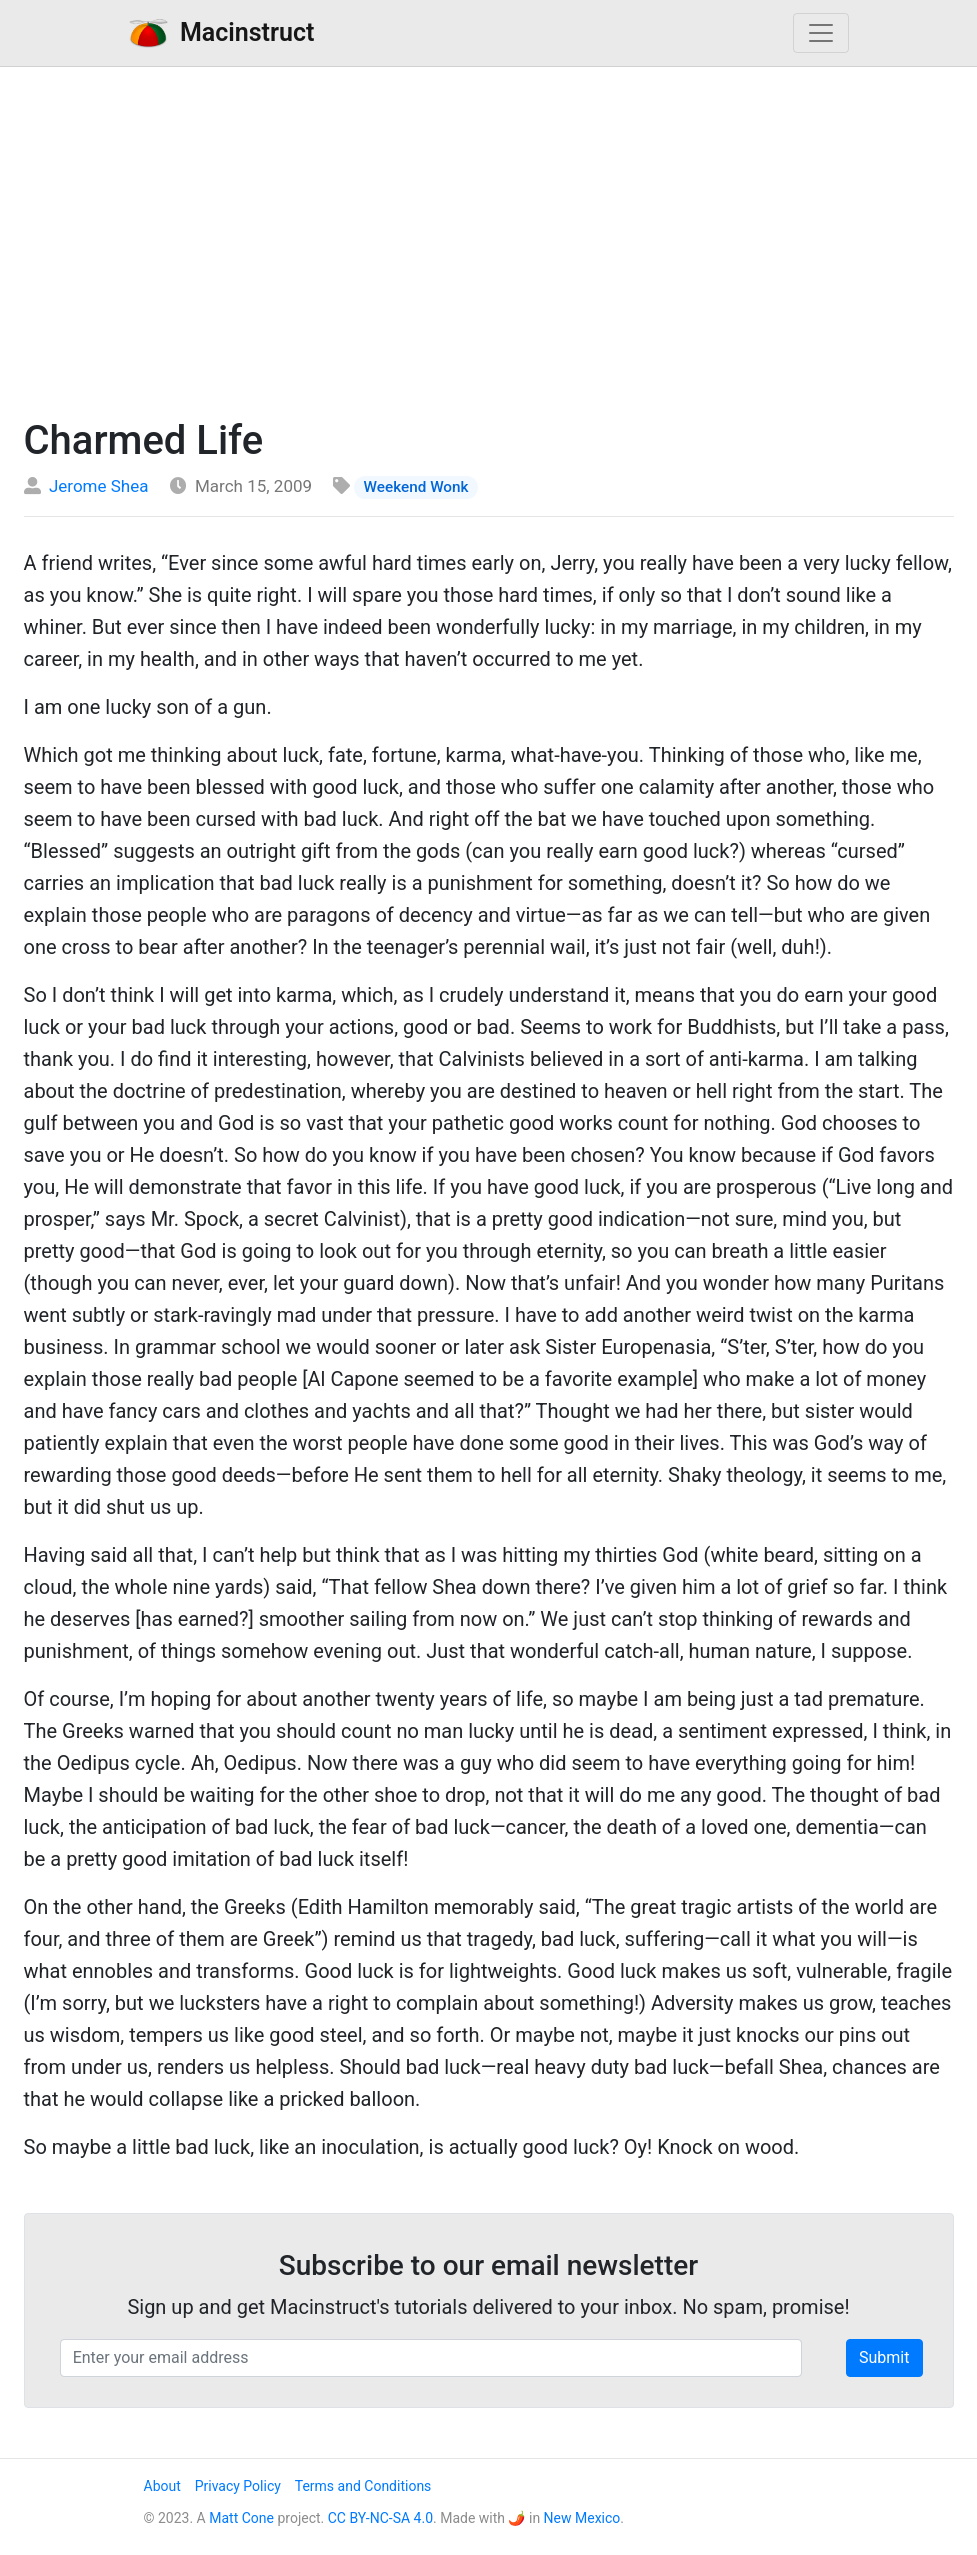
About (162, 2486)
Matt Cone (241, 2518)
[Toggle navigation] (821, 33)
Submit (884, 2357)
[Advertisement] (488, 237)
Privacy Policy (238, 2486)
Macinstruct (222, 32)
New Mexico (582, 2518)
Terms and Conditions (363, 2486)
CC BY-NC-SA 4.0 (380, 2518)
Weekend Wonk (416, 487)
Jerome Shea (99, 486)
